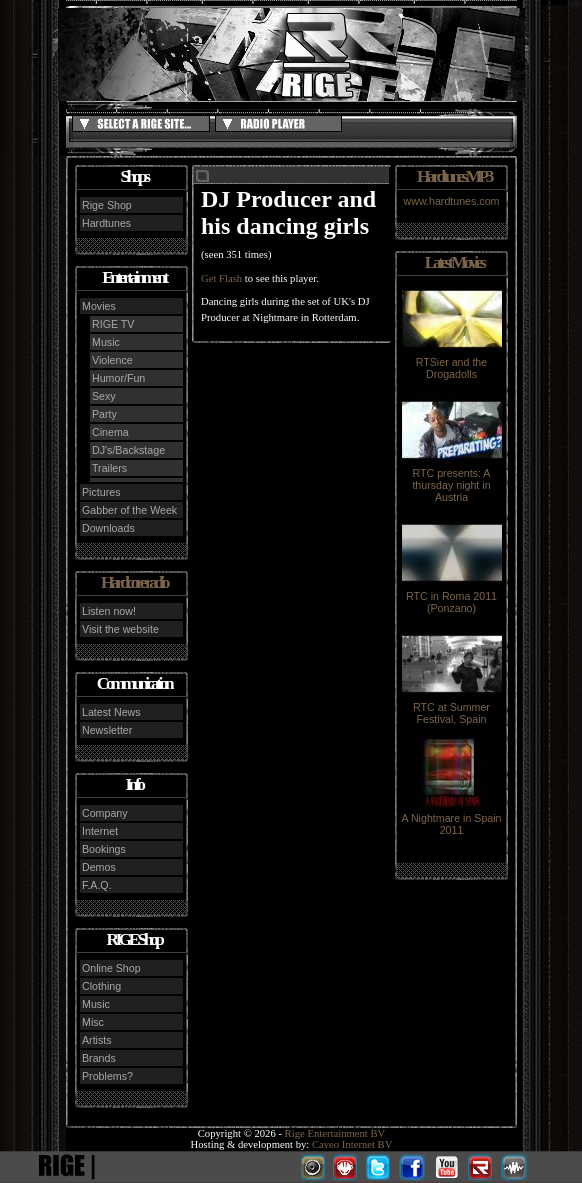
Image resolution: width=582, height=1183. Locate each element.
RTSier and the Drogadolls (452, 363)
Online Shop (111, 968)
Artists (97, 1040)
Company (105, 813)
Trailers (109, 468)
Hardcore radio (134, 582)
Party (104, 414)
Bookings (104, 849)
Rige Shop (107, 205)
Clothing (101, 986)
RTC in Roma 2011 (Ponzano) (452, 597)
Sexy (104, 396)
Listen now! (109, 611)
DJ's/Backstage (128, 450)
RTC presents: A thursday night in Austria (452, 480)
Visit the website (120, 629)
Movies (99, 306)
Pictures (101, 492)
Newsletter (107, 730)
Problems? (107, 1076)
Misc (93, 1022)
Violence (112, 360)
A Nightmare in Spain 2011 (451, 819)
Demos (99, 867)
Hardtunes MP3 (454, 176)
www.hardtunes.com (452, 201)
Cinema (110, 432)
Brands (99, 1058)
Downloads (108, 528)
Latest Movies (454, 262)
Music (106, 342)
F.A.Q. (97, 885)
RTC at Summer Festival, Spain (452, 708)
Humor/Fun (118, 378)
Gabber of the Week (129, 510)
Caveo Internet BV (352, 1144)
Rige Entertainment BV (335, 1133)
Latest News (111, 712)
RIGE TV (113, 324)
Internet (100, 831)
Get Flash (221, 278)
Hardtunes (106, 223)
